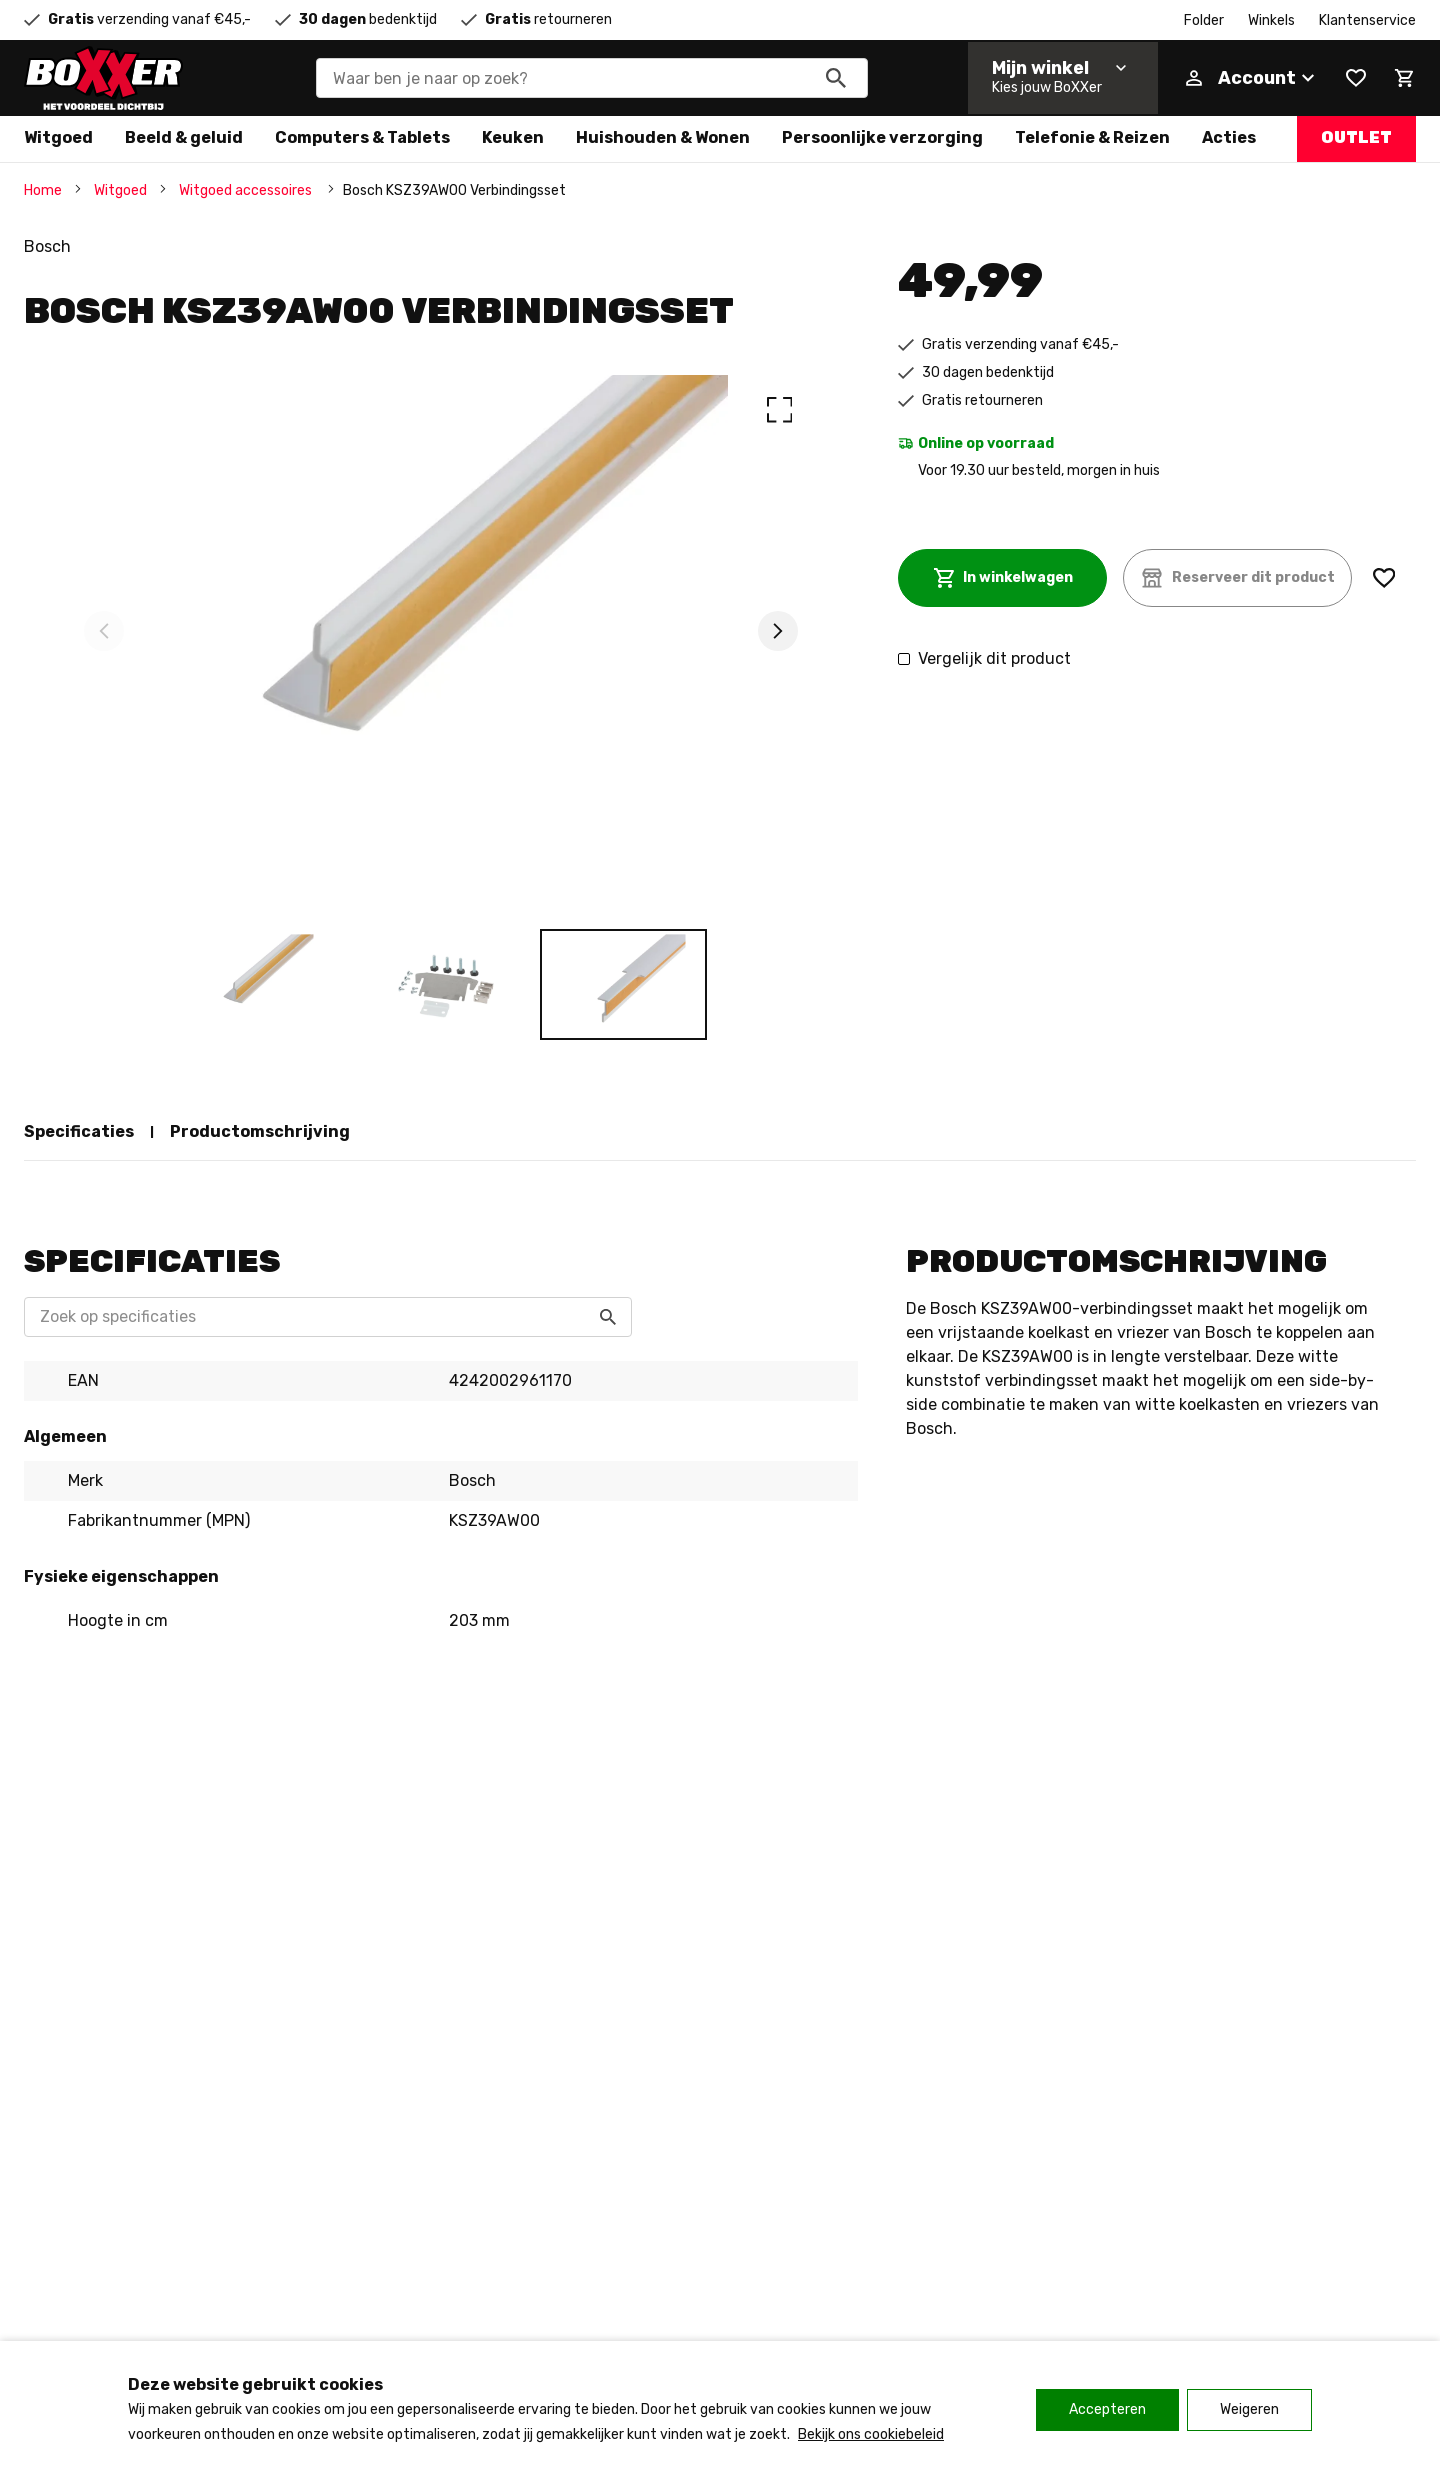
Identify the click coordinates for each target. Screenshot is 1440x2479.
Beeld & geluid (184, 137)
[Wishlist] (1356, 78)
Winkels (1271, 20)
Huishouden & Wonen (663, 137)
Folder (1204, 20)
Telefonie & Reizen (1092, 137)
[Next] (778, 631)
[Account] (1251, 78)
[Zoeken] (836, 78)
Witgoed (58, 137)
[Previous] (104, 631)
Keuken (513, 137)
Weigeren (1249, 2409)
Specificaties (79, 1131)
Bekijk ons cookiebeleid (871, 2434)
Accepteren (1107, 2409)
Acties (1229, 137)
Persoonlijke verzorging (882, 137)
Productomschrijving (260, 1131)
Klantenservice (1367, 20)
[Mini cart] (1404, 78)
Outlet (1356, 137)
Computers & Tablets (362, 137)
